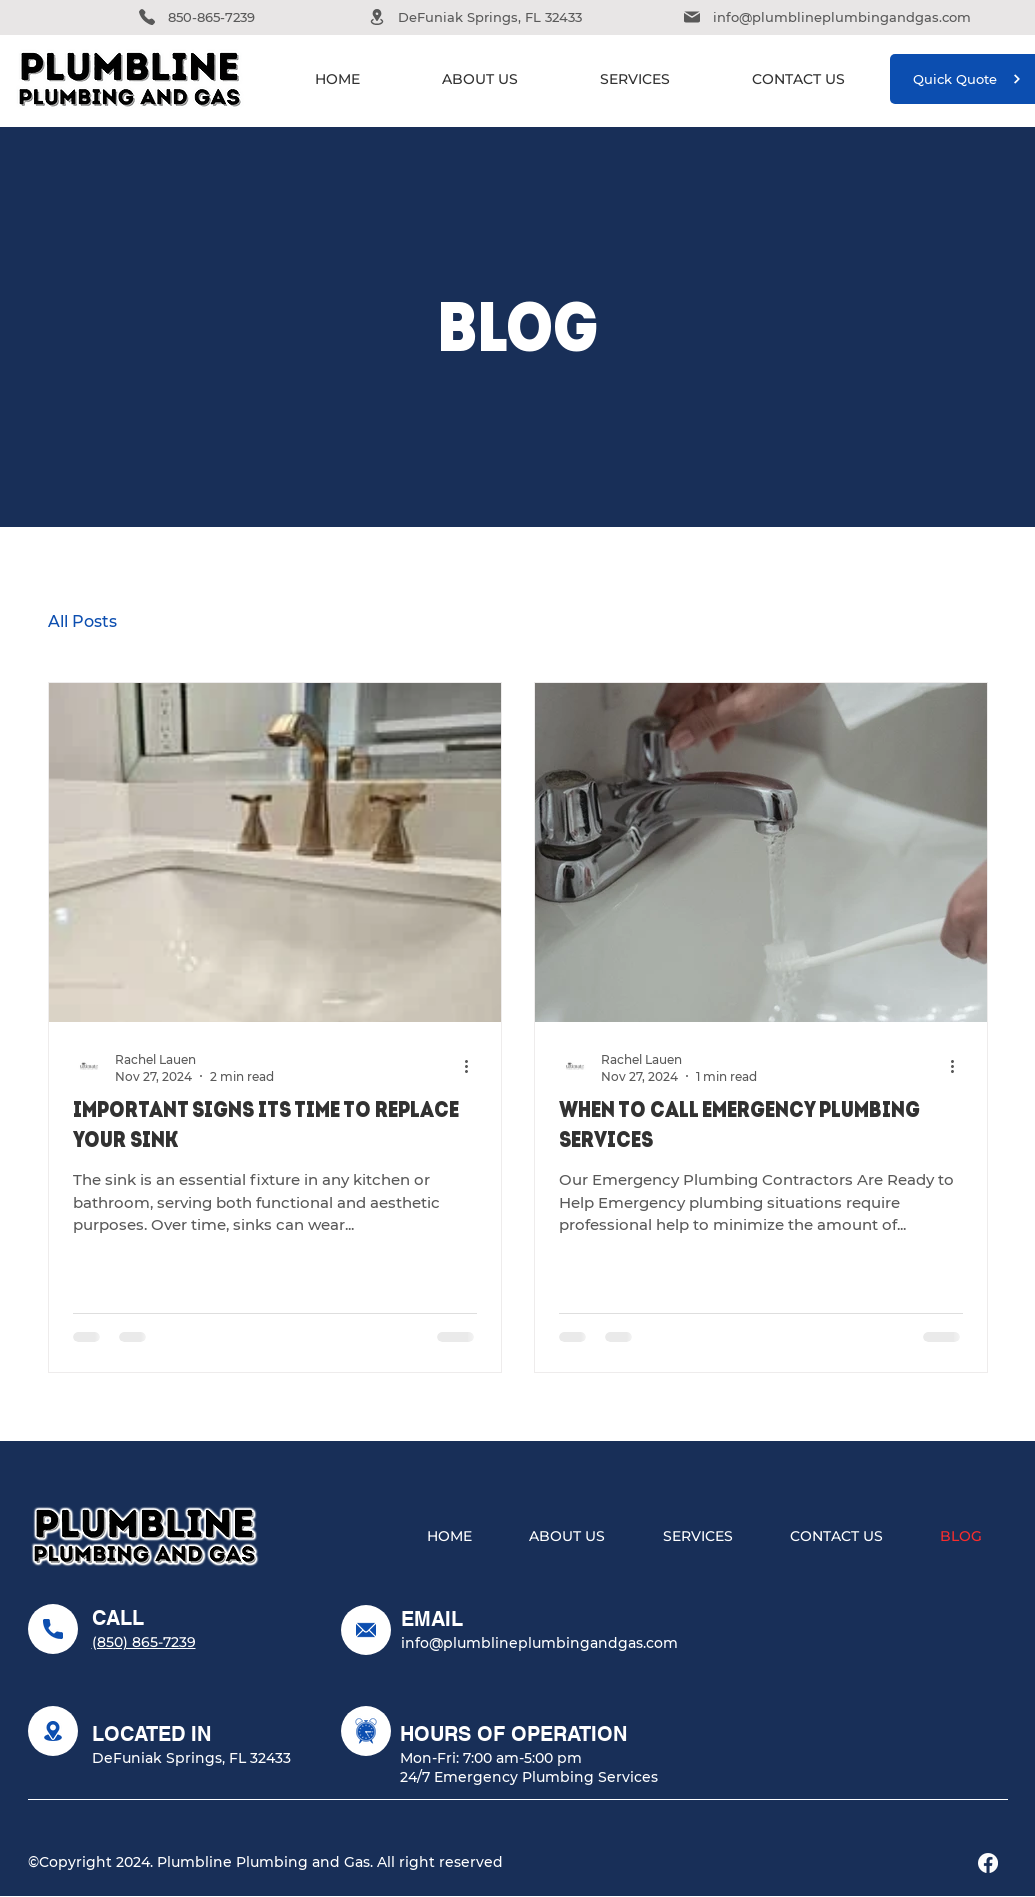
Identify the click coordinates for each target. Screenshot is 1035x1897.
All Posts (82, 621)
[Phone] (147, 17)
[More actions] (474, 1067)
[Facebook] (988, 1863)
